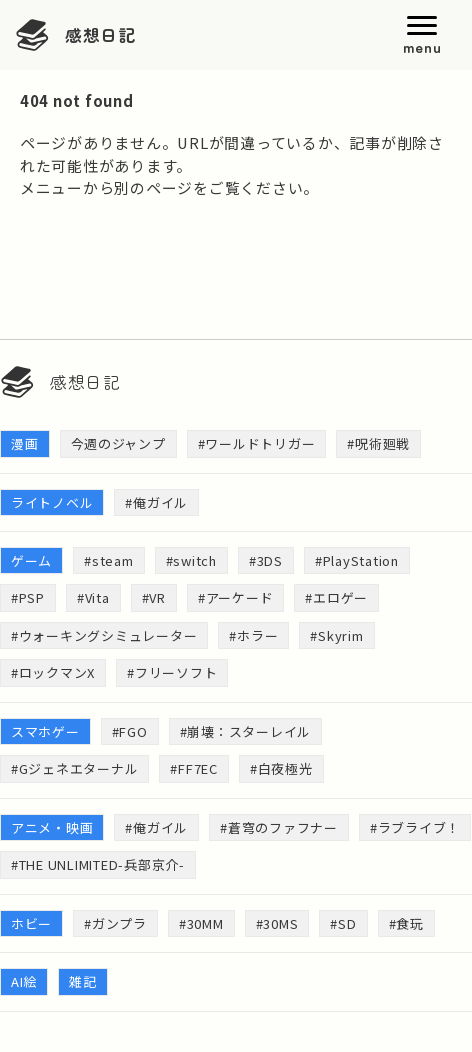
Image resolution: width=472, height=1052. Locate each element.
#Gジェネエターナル (74, 768)
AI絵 (24, 981)
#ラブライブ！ (415, 827)
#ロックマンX (53, 672)
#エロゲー (336, 597)
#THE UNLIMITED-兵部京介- (98, 864)
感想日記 (100, 35)
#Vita (93, 597)
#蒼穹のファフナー (279, 827)
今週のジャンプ (118, 443)
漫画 (25, 443)
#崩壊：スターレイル (245, 731)
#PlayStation (357, 560)
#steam (108, 560)
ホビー (31, 923)
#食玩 (406, 923)
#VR (154, 597)
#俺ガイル (156, 502)
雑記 (83, 981)
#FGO (130, 731)
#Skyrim (336, 635)
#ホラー (253, 635)
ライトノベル (52, 502)
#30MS (277, 923)
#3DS (266, 560)
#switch (191, 560)
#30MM (201, 923)
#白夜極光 (281, 768)
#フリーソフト (172, 672)
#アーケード (235, 597)
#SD (343, 923)
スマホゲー (45, 731)
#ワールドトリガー (257, 443)
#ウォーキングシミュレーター (104, 635)
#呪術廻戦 (378, 443)
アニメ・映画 (52, 827)
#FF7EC (193, 768)
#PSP (28, 597)
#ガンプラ (115, 923)
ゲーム (31, 560)
